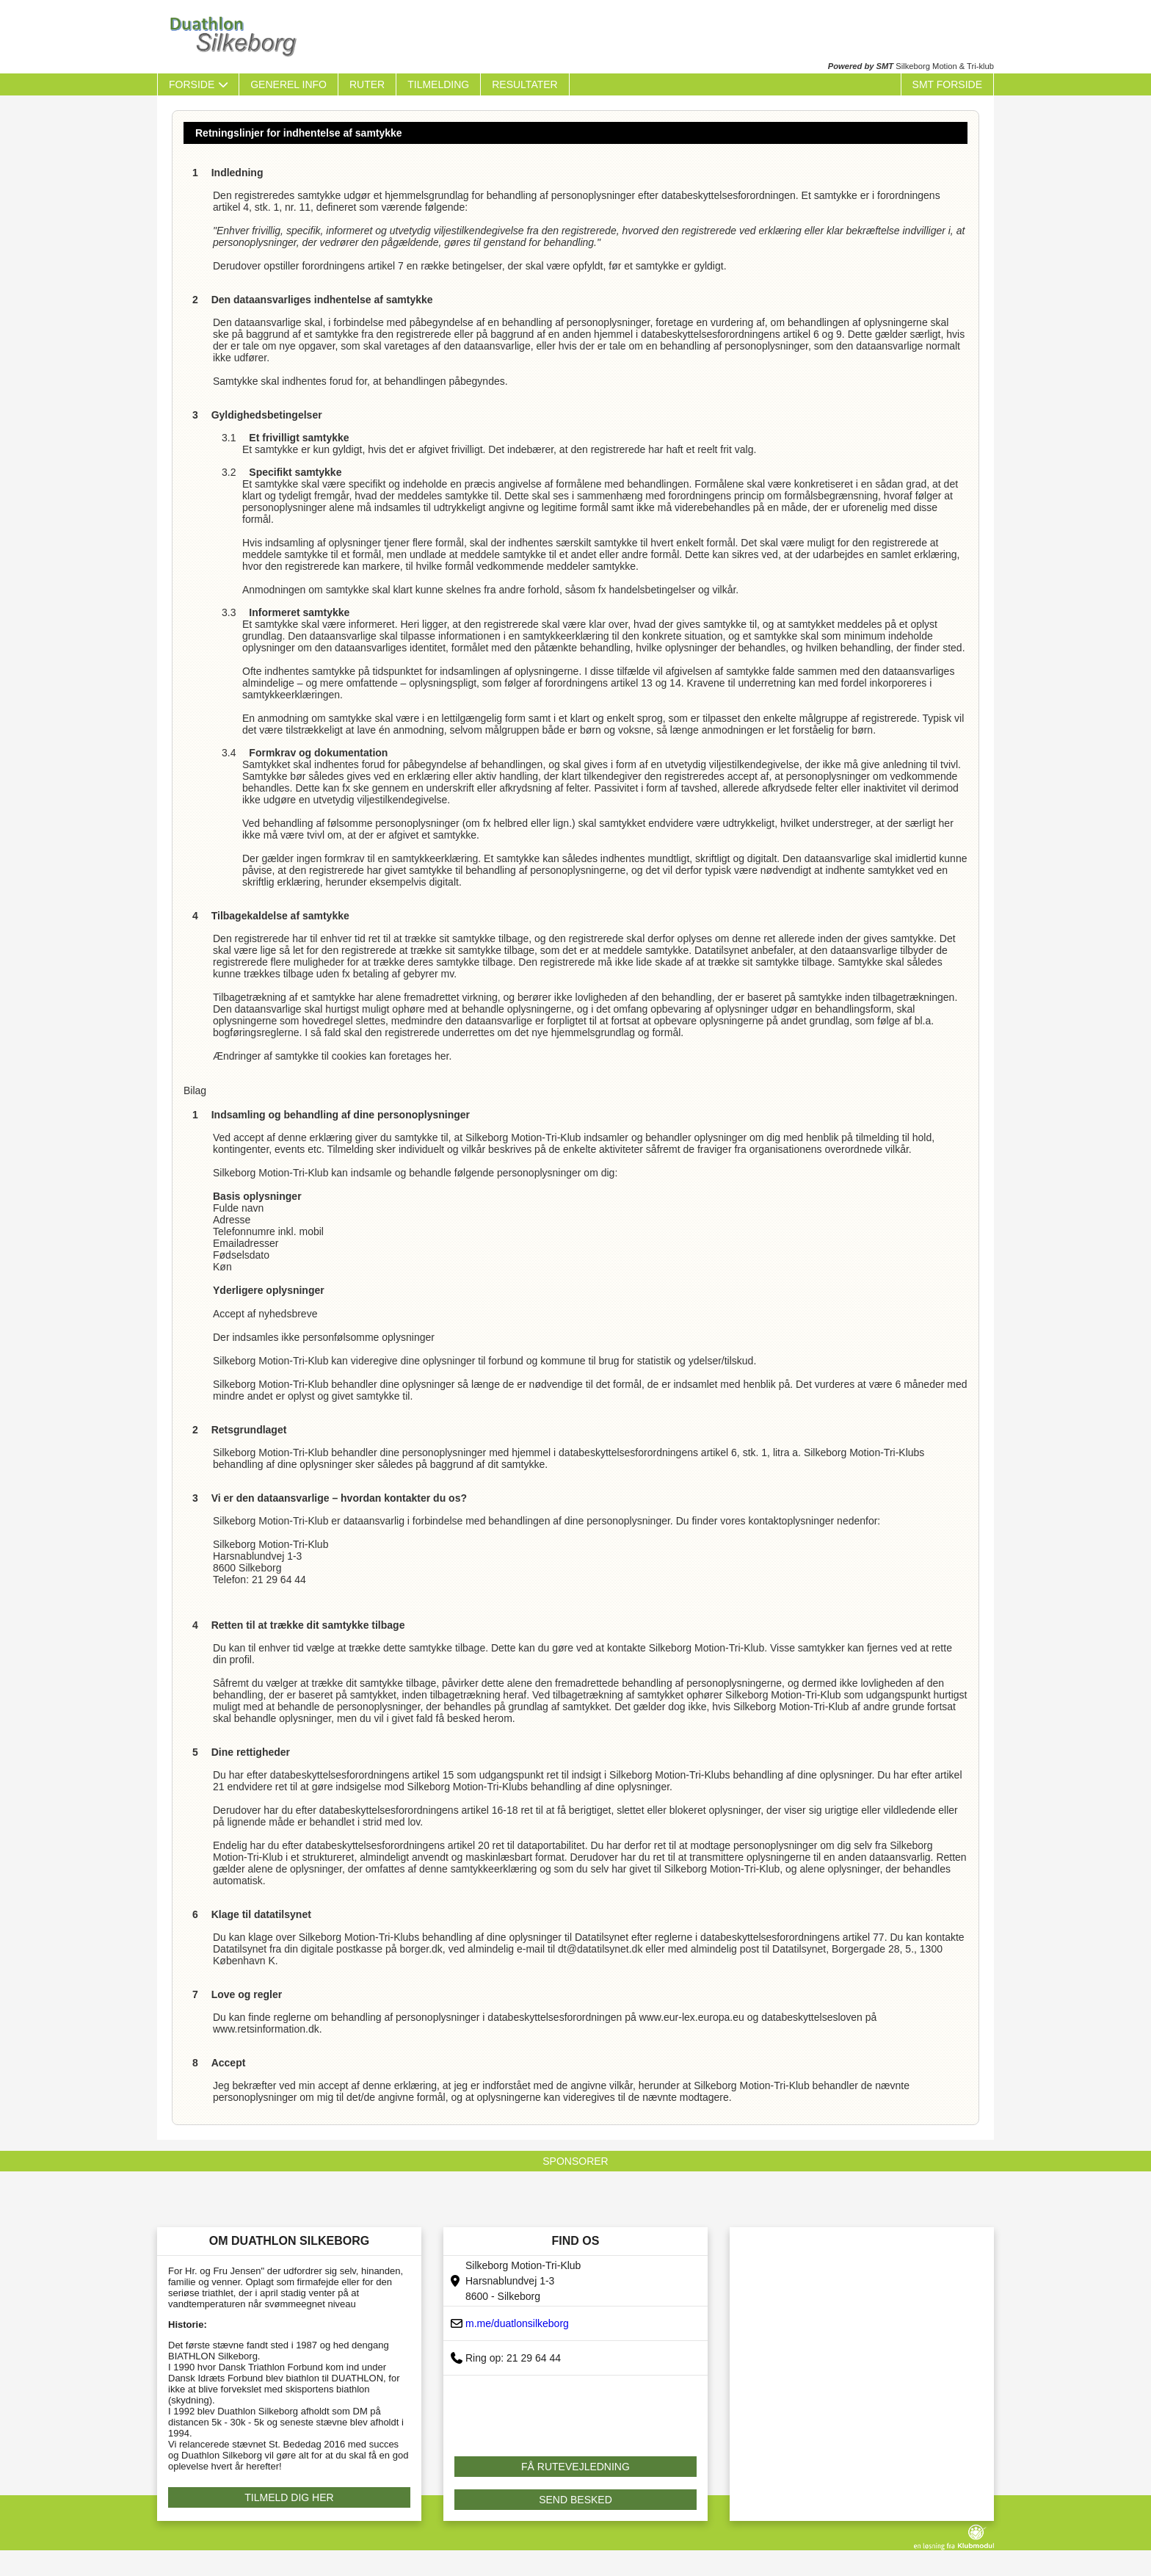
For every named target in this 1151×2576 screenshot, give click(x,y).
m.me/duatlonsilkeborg (517, 2323)
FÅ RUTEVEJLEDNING (575, 2466)
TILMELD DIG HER (288, 2497)
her (442, 1056)
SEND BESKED (575, 2500)
